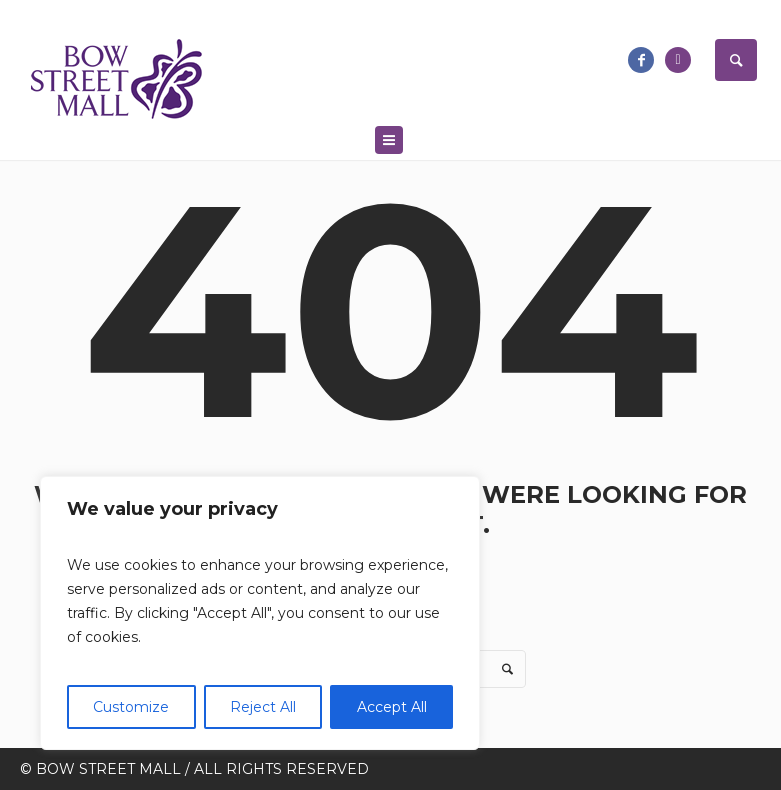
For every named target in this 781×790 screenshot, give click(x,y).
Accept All (392, 707)
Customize (131, 707)
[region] (260, 613)
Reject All (263, 707)
